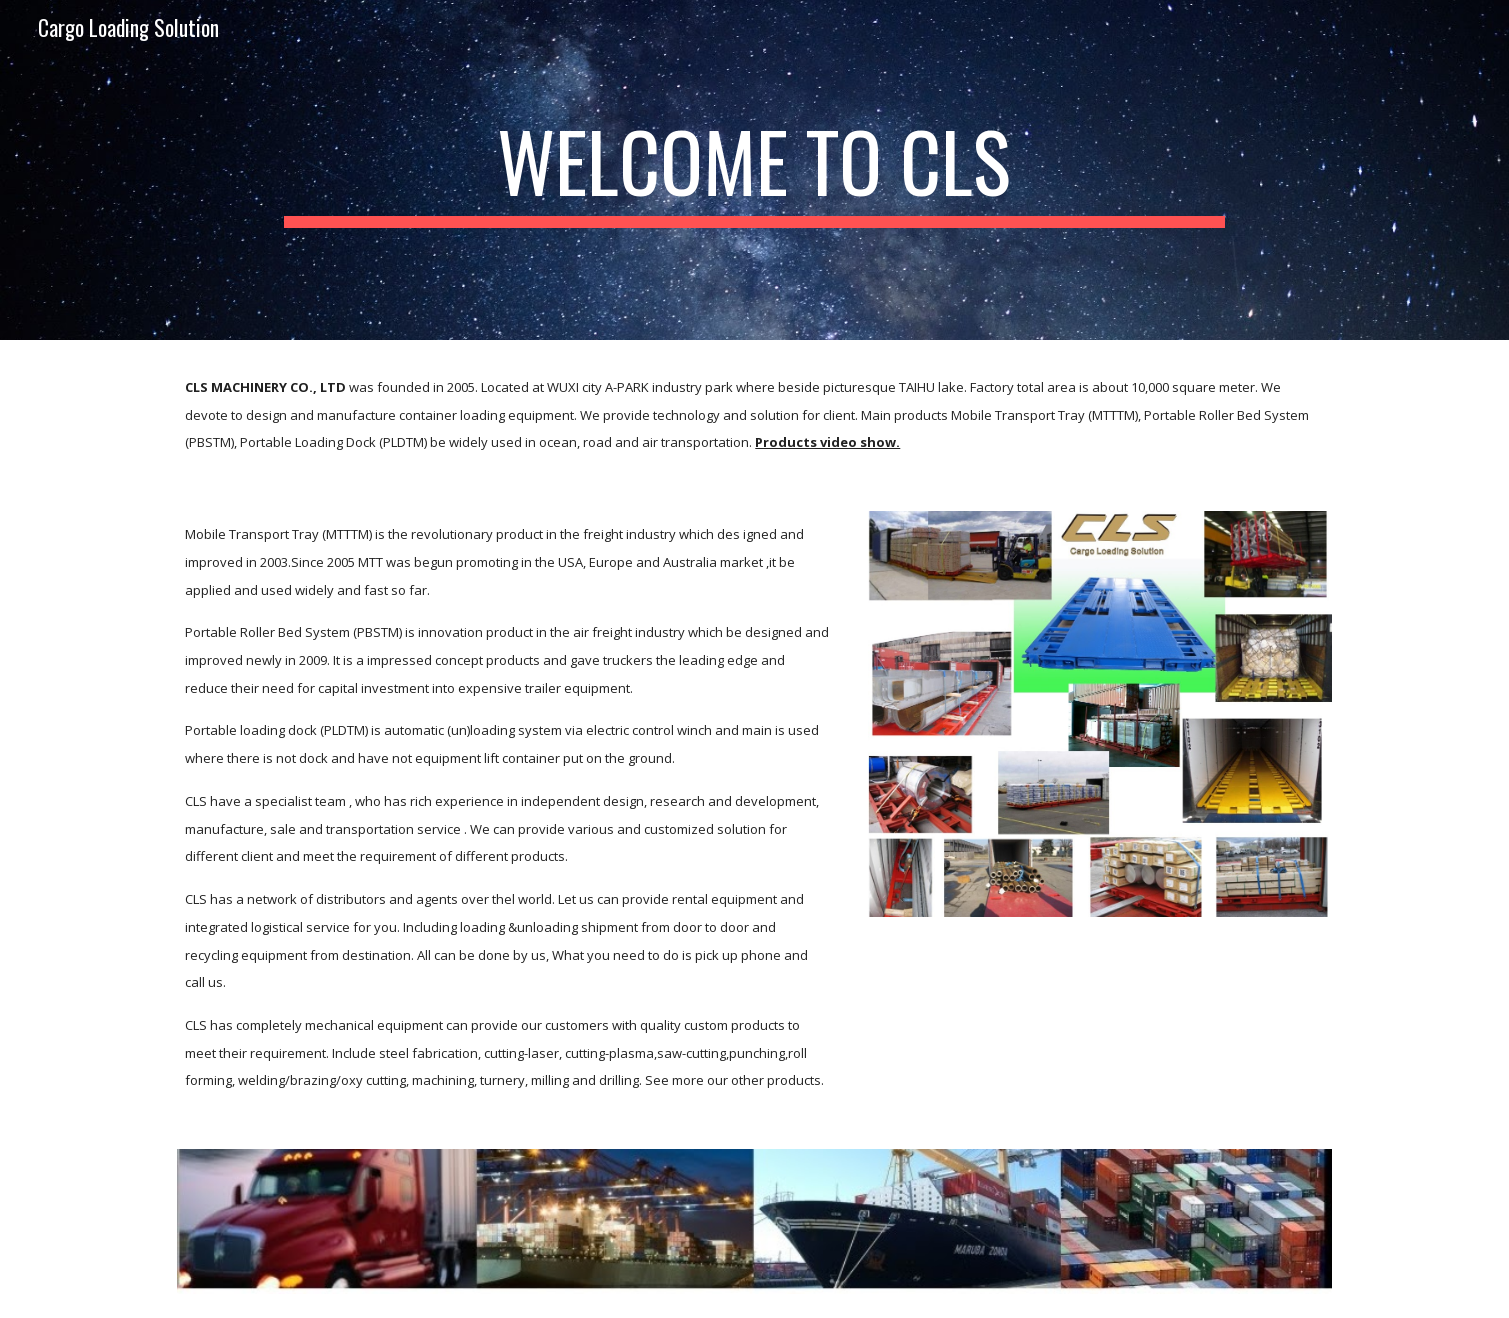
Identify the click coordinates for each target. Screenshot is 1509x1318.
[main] (754, 170)
